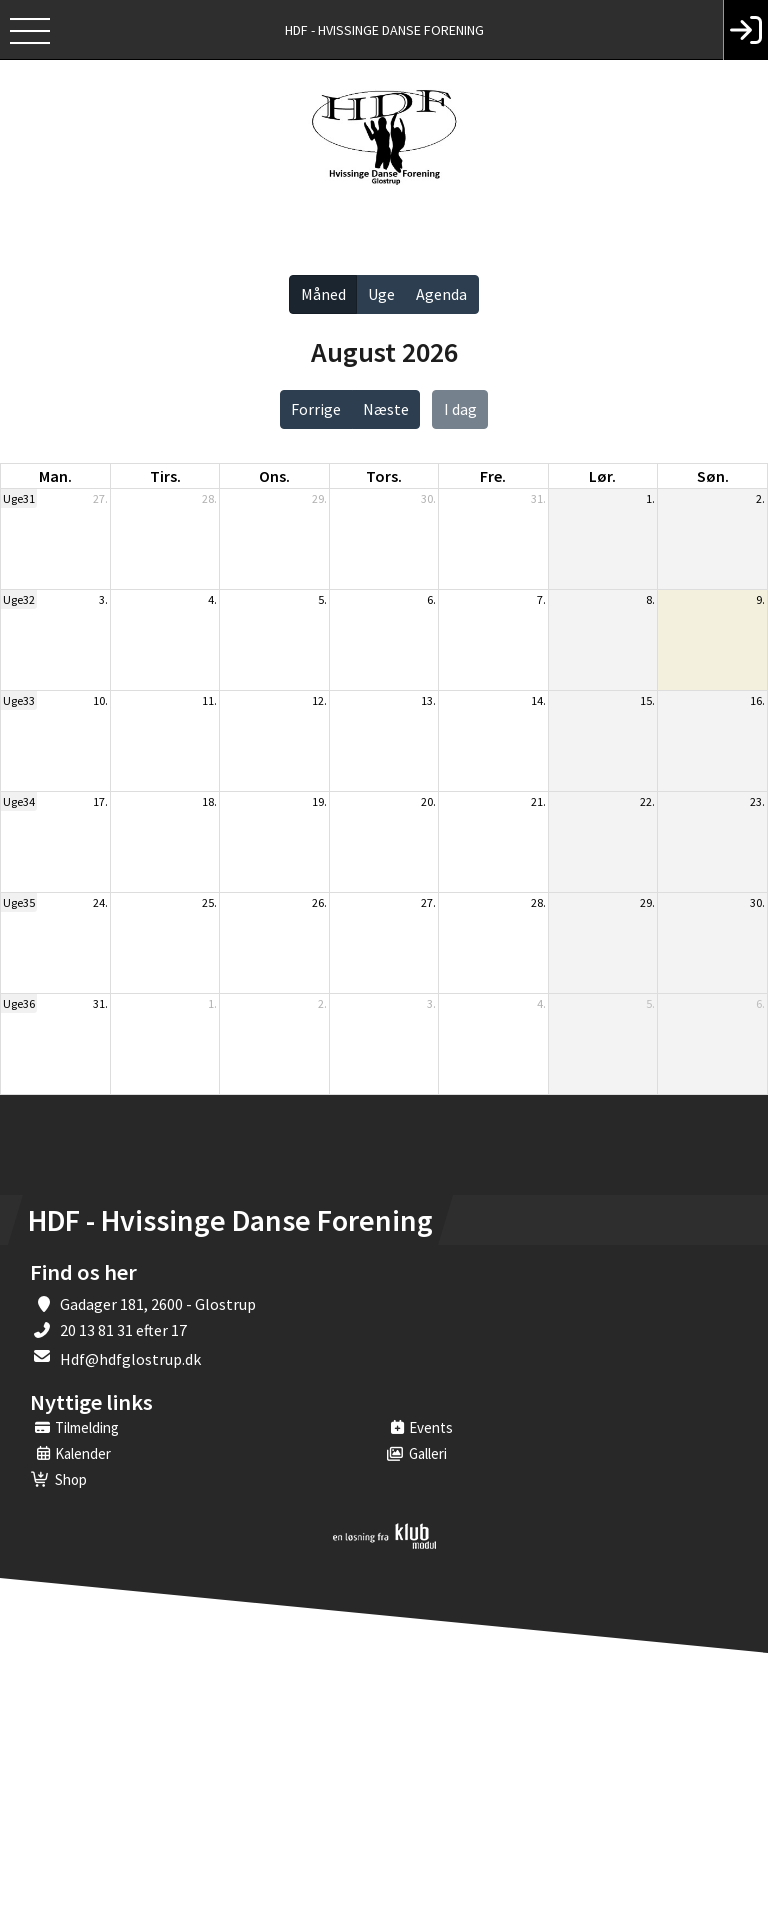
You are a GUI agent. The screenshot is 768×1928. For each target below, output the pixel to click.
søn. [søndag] (713, 476)
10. (100, 700)
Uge (381, 294)
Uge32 (19, 599)
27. (100, 498)
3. (103, 599)
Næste (386, 409)
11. (209, 700)
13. (428, 700)
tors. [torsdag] (384, 476)
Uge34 (19, 801)
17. (100, 801)
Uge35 (19, 902)
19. (319, 801)
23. (757, 801)
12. (319, 700)
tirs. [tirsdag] (165, 476)
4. (212, 599)
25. (209, 902)
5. (322, 599)
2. (760, 498)
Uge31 (19, 498)
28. (209, 498)
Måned (323, 294)
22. (647, 801)
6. (431, 599)
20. (428, 801)
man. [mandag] (55, 476)
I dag (460, 409)
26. (319, 902)
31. (538, 498)
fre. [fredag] (493, 476)
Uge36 (19, 1003)
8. (650, 599)
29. (319, 498)
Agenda (441, 294)
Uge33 (19, 700)
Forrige (316, 409)
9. (760, 599)
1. (650, 498)
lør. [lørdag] (602, 476)
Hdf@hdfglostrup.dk (130, 1359)
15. (647, 700)
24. (100, 902)
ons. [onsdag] (274, 476)
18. (209, 801)
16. (757, 700)
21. (538, 801)
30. (428, 498)
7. (541, 599)
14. (538, 700)
